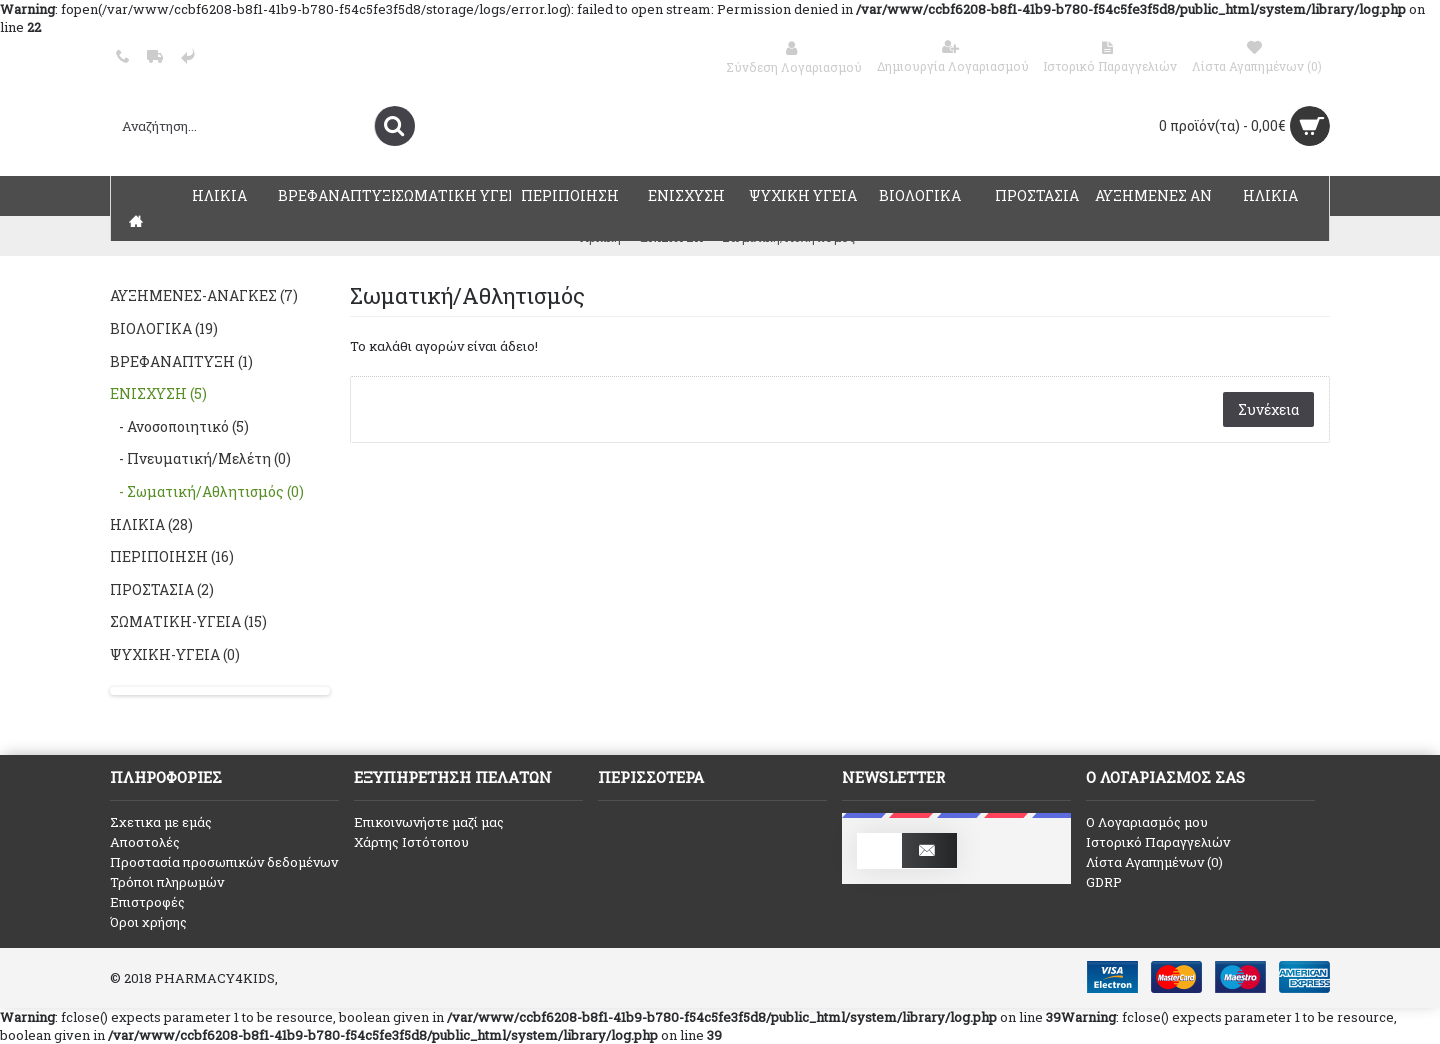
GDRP (1104, 882)
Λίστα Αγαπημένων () (1154, 862)
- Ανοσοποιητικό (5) (179, 426)
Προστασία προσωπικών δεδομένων (224, 862)
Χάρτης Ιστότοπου (411, 842)
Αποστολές (145, 842)
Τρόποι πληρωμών (167, 882)
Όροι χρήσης (148, 922)
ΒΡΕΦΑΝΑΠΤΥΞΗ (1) (181, 361)
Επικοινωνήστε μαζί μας (429, 822)
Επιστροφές (147, 902)
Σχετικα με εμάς (161, 822)
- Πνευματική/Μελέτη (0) (200, 458)
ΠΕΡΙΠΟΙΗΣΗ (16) (172, 556)
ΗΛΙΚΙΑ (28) (151, 524)
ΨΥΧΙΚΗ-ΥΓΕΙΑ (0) (175, 654)
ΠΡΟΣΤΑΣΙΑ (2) (162, 589)
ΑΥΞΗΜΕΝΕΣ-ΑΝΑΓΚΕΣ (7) (204, 295)
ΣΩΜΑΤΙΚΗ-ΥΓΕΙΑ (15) (188, 621)
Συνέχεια (1268, 409)
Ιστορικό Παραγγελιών (1158, 842)
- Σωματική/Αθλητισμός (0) (207, 491)
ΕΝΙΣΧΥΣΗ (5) (158, 393)
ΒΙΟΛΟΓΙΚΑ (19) (164, 328)
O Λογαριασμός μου (1147, 822)
